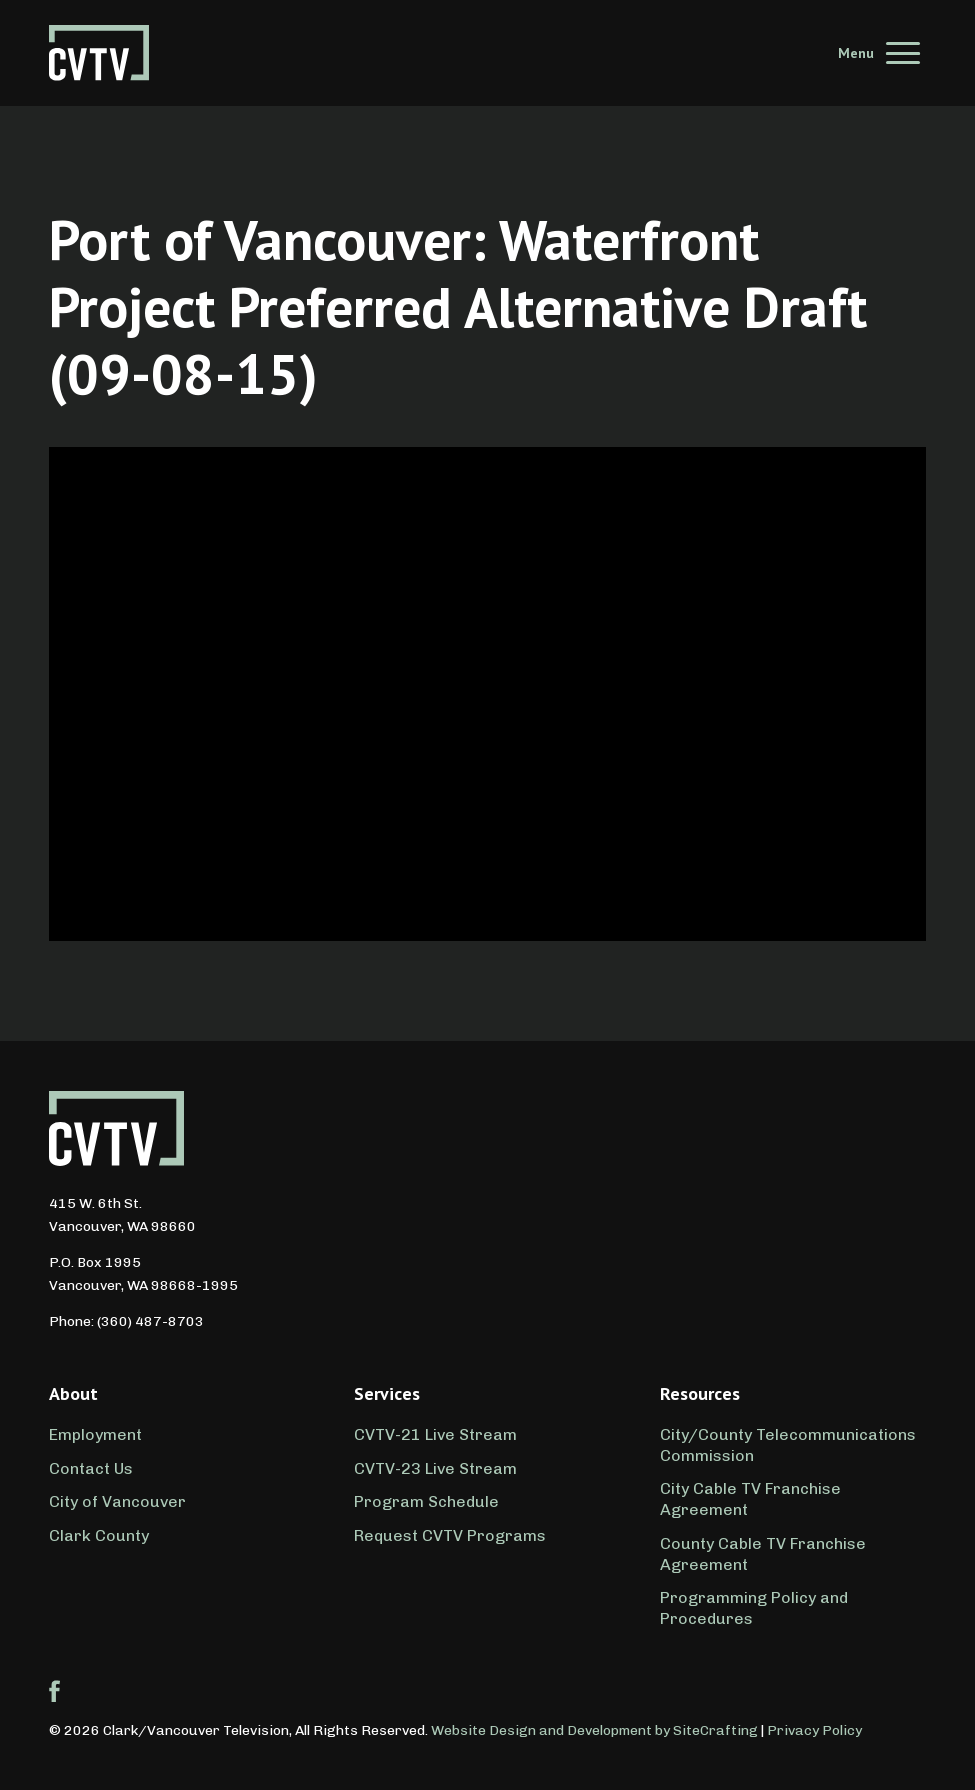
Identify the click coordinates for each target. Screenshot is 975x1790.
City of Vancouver (117, 1501)
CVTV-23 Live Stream (435, 1468)
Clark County (99, 1535)
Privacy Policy (814, 1730)
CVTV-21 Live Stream (435, 1434)
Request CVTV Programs (450, 1535)
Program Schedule (426, 1501)
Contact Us (91, 1468)
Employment (95, 1434)
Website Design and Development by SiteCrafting (594, 1730)
